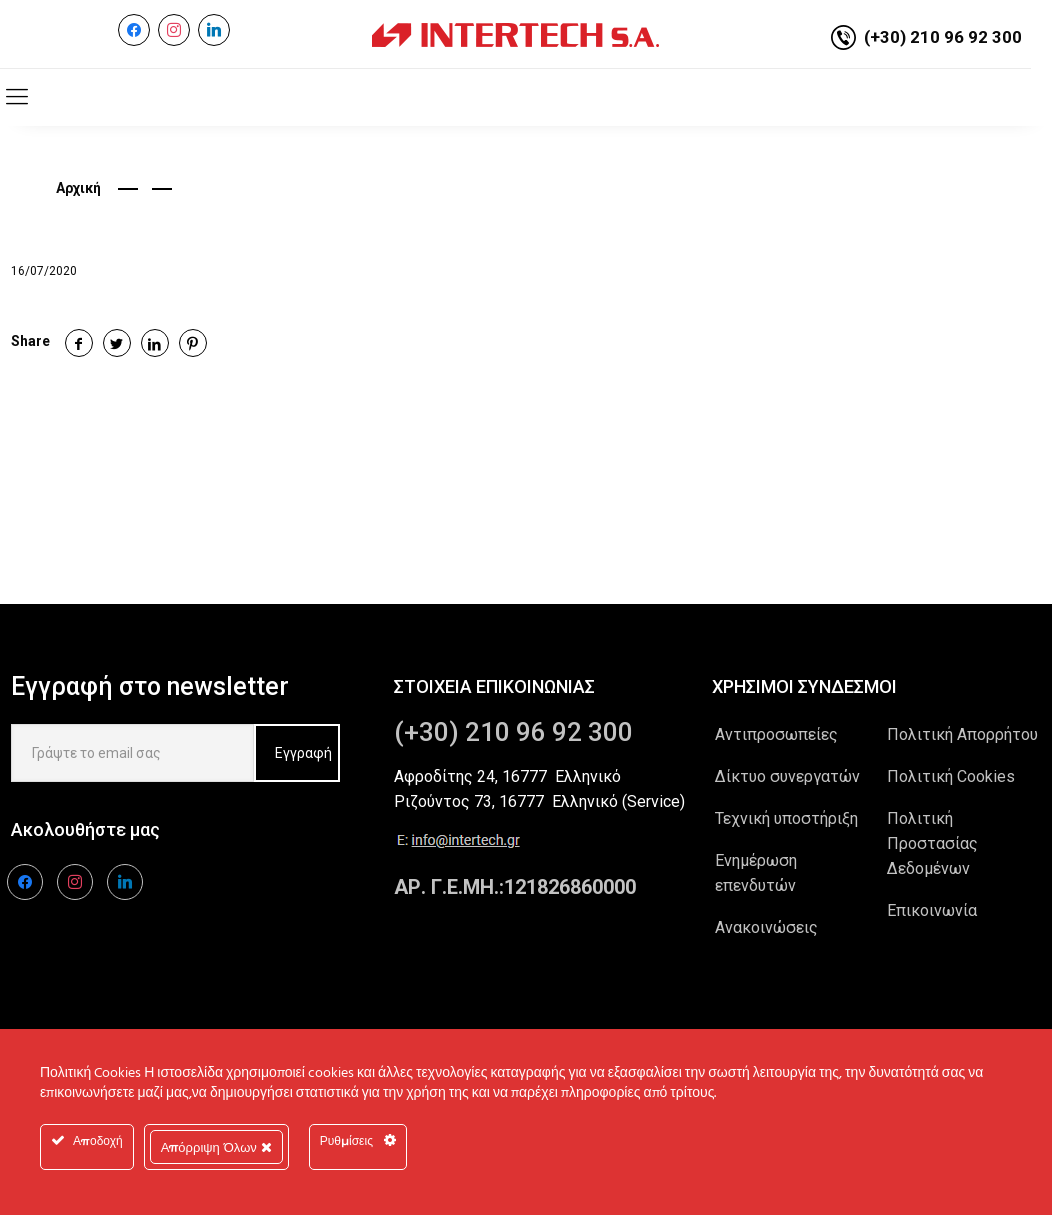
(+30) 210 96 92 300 (943, 37)
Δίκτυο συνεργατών (787, 776)
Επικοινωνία (932, 910)
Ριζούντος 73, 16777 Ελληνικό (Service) (539, 801)
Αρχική (78, 188)
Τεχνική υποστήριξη (786, 818)
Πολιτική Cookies (951, 776)
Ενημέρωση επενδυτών (756, 873)
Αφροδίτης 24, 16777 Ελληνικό (507, 776)
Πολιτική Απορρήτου (962, 734)
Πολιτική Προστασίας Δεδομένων (932, 843)
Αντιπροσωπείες (776, 734)
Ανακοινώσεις (766, 927)
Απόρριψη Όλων (216, 1147)
